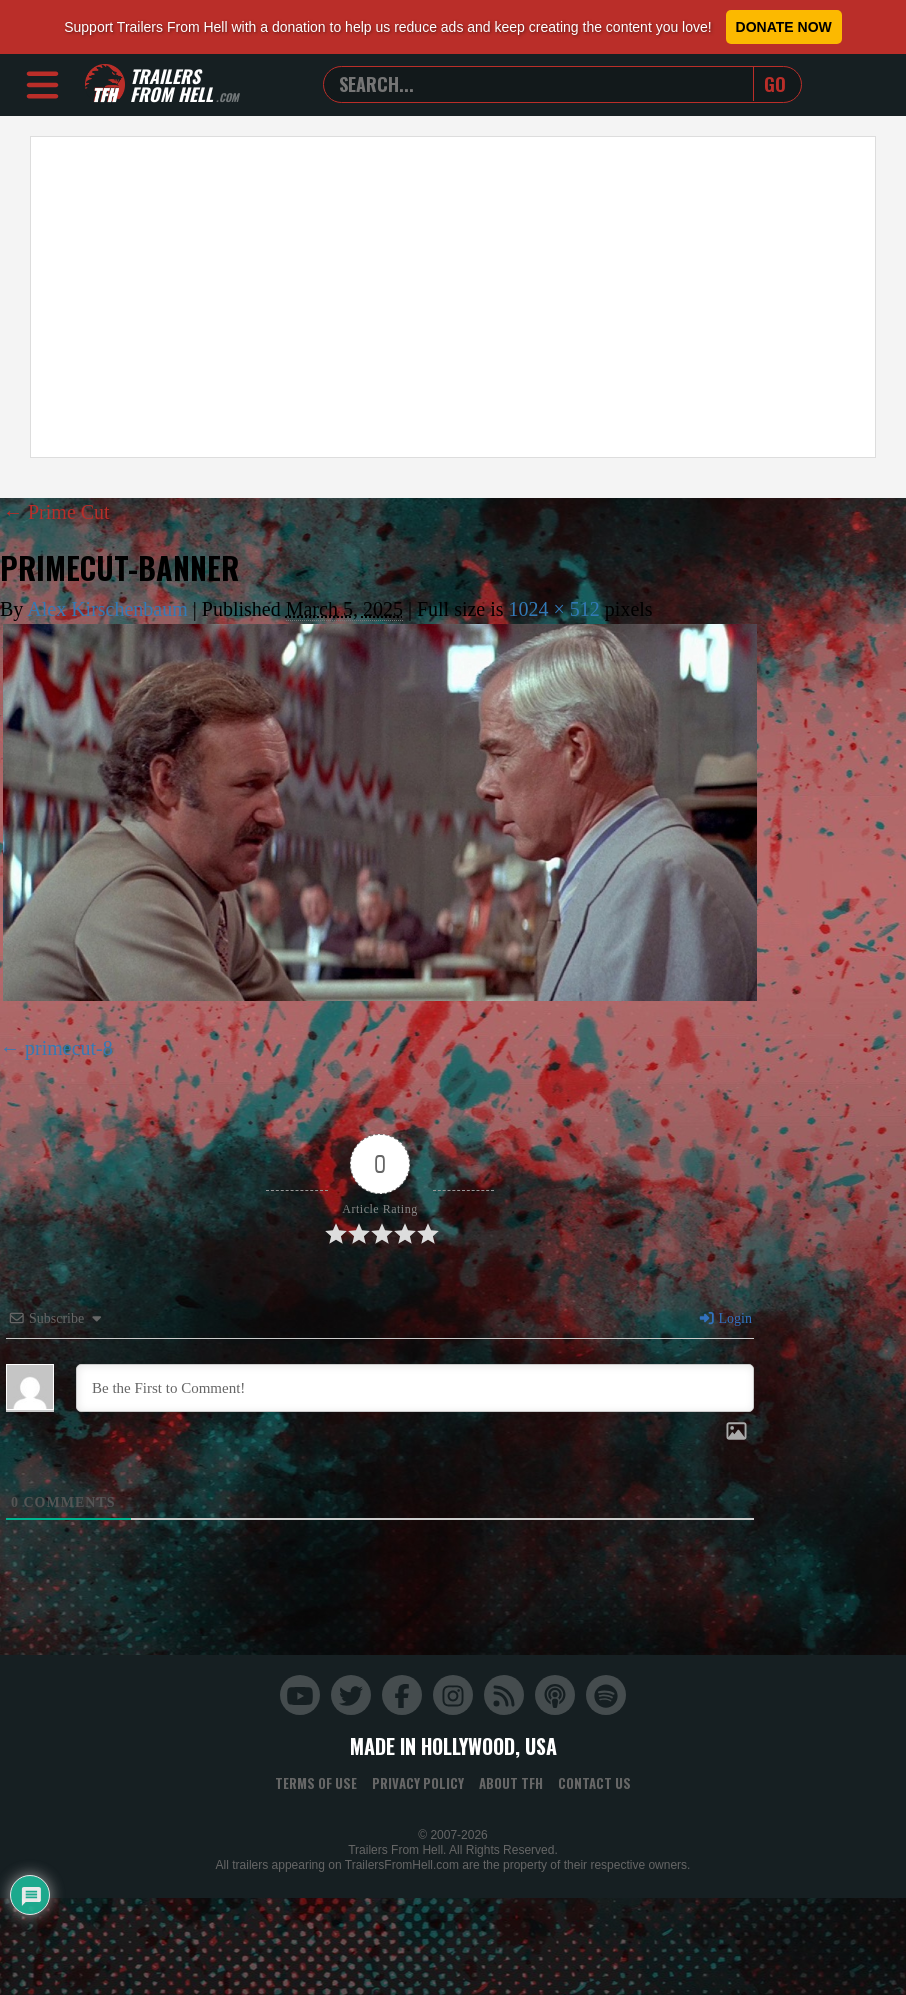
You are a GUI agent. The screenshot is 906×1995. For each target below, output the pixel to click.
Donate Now (784, 27)
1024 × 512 (554, 609)
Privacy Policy (418, 1783)
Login (725, 1318)
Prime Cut (56, 512)
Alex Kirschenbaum (107, 609)
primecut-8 (69, 1048)
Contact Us (594, 1783)
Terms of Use (316, 1783)
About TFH (511, 1783)
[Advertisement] (385, 297)
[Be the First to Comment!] (415, 1388)
